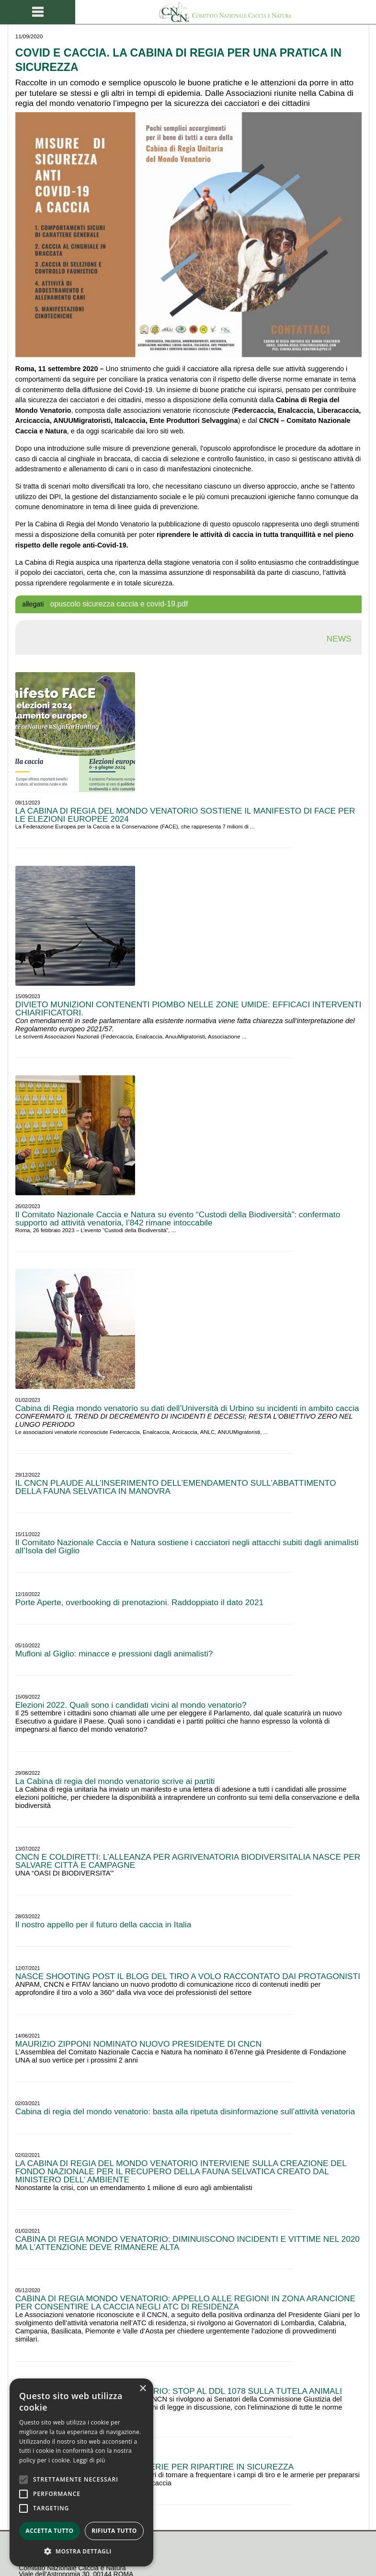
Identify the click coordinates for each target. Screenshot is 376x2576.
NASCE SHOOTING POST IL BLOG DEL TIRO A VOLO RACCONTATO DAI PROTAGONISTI (187, 1976)
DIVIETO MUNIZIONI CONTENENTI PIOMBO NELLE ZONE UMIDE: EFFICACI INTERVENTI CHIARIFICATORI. (188, 1008)
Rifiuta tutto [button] (114, 2531)
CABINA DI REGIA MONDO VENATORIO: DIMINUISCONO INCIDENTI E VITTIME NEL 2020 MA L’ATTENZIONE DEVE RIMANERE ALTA (187, 2243)
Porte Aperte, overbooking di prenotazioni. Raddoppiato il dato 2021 (139, 1602)
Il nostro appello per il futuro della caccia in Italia (103, 1924)
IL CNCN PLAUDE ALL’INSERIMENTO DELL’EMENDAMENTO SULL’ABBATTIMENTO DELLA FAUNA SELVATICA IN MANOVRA (175, 1487)
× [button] (142, 2388)
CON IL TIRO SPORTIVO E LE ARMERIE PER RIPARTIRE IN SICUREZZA (154, 2466)
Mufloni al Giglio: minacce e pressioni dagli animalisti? (114, 1653)
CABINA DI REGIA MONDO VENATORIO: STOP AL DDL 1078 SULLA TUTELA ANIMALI (178, 2391)
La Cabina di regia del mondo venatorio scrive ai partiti (115, 1781)
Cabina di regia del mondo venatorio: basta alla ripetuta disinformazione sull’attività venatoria (185, 2111)
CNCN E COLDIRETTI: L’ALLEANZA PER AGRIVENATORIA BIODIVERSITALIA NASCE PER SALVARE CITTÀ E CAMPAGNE (188, 1861)
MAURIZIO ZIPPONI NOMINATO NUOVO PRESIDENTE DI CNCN (138, 2044)
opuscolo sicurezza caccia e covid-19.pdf (119, 604)
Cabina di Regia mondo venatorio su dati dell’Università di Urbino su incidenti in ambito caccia (187, 1408)
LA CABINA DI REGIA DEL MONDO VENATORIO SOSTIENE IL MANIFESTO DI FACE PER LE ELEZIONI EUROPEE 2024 (185, 815)
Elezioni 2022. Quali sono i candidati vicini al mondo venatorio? (131, 1705)
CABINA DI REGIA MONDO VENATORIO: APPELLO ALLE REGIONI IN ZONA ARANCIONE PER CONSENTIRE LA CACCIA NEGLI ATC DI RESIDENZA (185, 2302)
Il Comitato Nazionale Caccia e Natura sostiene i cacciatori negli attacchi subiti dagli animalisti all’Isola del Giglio (187, 1546)
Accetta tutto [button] (49, 2531)
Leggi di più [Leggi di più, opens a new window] (89, 2460)
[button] (81, 2551)
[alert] (81, 2472)
